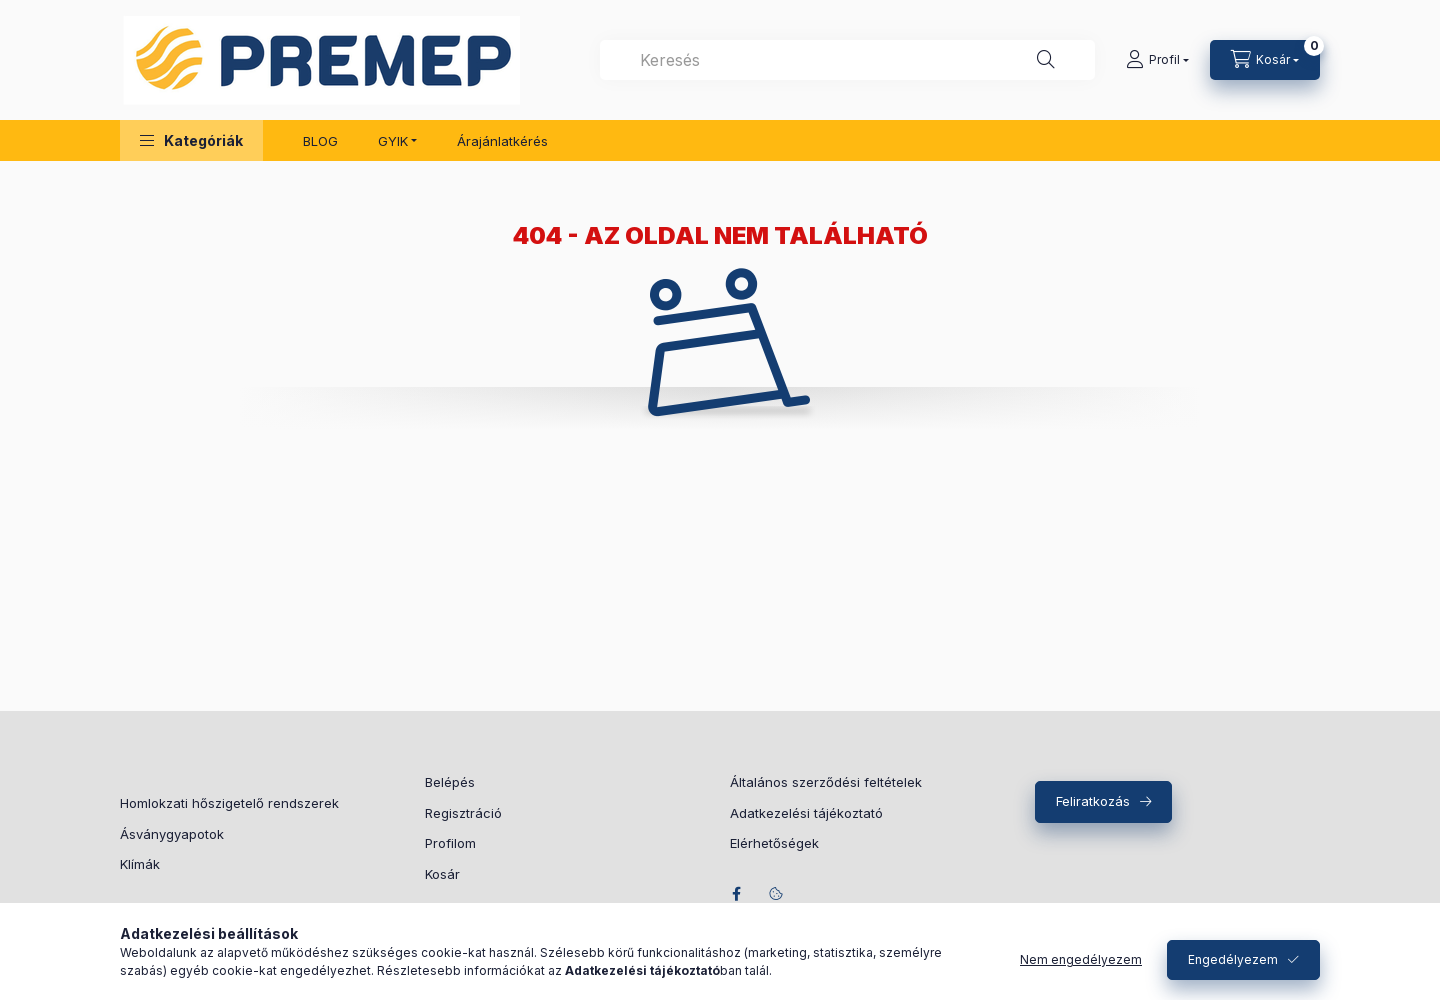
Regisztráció (463, 813)
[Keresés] (1046, 60)
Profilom (450, 843)
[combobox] (847, 60)
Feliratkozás (1093, 801)
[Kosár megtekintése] (1265, 60)
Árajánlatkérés (502, 141)
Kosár (442, 874)
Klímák (140, 864)
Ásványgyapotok (172, 834)
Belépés (450, 782)
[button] (191, 140)
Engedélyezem (1233, 959)
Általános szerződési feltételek (826, 782)
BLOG (320, 141)
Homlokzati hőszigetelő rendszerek (229, 803)
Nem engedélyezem (1081, 959)
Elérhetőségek (774, 843)
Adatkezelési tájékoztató (806, 813)
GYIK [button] (393, 141)
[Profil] (1157, 60)
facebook (736, 894)
